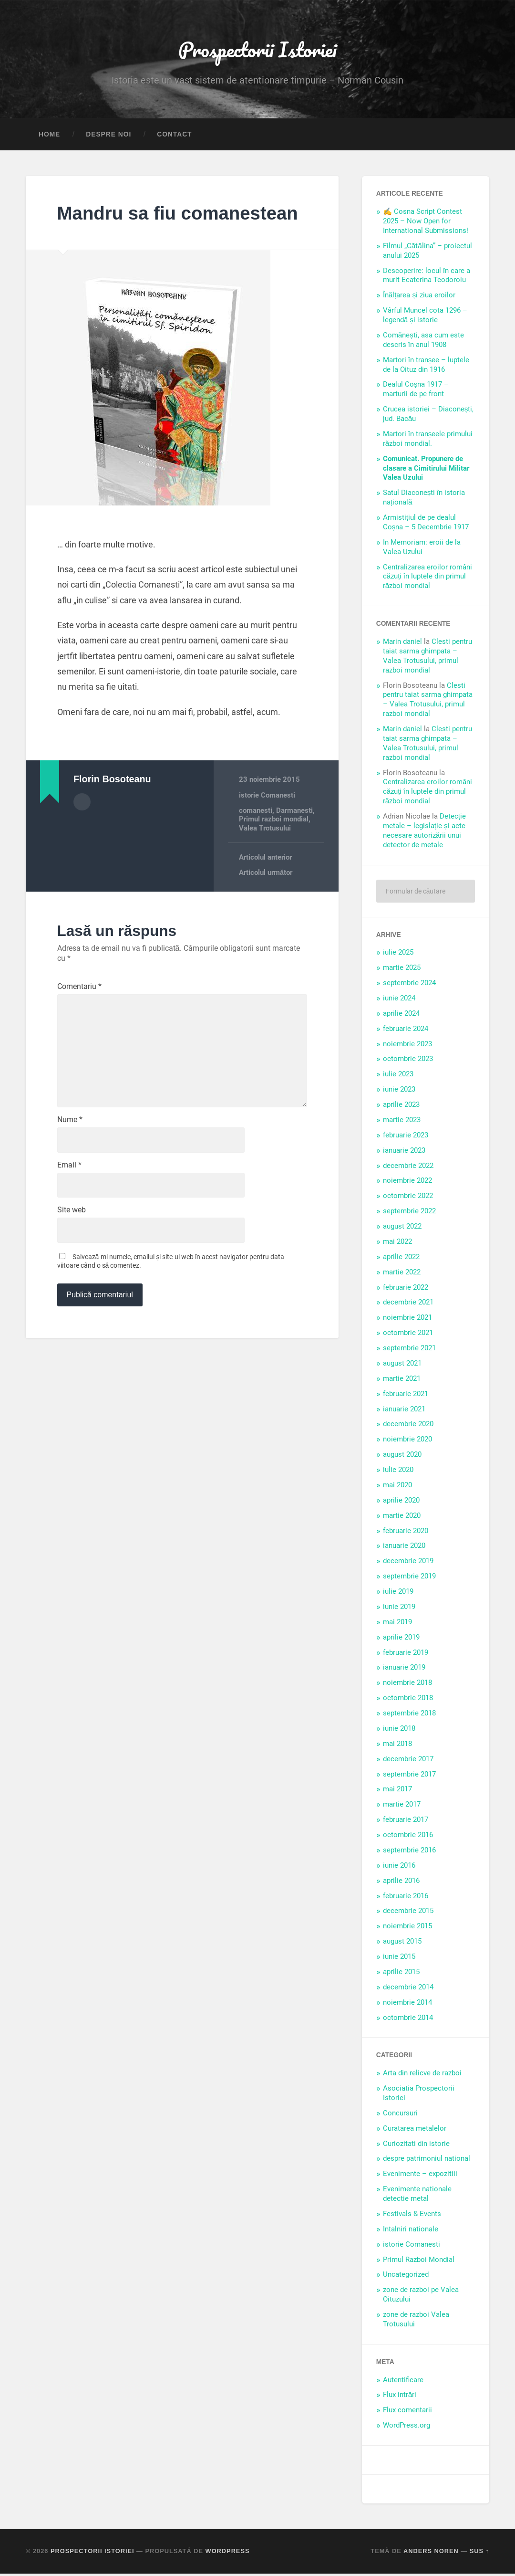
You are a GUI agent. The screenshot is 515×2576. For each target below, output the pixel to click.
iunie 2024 (399, 1000)
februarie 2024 (405, 1031)
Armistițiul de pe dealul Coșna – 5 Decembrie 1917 (426, 524)
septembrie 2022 (409, 1213)
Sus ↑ (479, 2553)
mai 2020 (397, 1487)
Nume (69, 1152)
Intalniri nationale (410, 2231)
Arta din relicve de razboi (422, 2075)
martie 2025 (402, 970)
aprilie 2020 (401, 1502)
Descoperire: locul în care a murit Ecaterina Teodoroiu (426, 278)
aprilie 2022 (401, 1259)
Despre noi (108, 136)
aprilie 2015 (401, 1974)
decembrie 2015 (408, 1913)
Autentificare (403, 2382)
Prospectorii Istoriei (257, 50)
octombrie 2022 (408, 1198)
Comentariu (79, 1012)
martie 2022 (402, 1274)
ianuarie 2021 (404, 1411)
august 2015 (402, 1943)
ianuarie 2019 (404, 1670)
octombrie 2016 (408, 1837)
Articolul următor (266, 898)
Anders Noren (431, 2553)
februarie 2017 (405, 1822)
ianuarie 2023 (404, 1152)
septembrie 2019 (409, 1578)
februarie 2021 (405, 1396)
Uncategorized (406, 2277)
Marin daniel (402, 644)
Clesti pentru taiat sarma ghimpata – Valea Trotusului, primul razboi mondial (427, 658)
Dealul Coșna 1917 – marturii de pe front (416, 392)
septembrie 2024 (409, 985)
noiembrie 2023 (407, 1046)
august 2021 (402, 1365)
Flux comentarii (407, 2412)
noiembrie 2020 (407, 1442)
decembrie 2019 (408, 1563)
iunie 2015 (399, 1959)
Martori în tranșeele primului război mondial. (428, 441)
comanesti (255, 836)
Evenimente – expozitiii (420, 2176)
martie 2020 (402, 1518)
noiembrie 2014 (407, 2004)
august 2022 (402, 1228)
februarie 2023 (405, 1137)
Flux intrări (400, 2397)
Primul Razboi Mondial (418, 2262)
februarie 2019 (405, 1655)
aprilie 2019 (401, 1639)
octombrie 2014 (408, 2020)
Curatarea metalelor (414, 2130)
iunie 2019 (399, 1609)
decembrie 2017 (408, 1761)
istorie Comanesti (267, 821)
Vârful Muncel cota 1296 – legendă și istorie (425, 318)
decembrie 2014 (408, 1989)
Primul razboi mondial (274, 845)
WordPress (228, 2553)
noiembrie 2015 (407, 1928)
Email (69, 1198)
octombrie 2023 (408, 1061)
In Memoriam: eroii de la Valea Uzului (422, 549)
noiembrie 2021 (407, 1320)
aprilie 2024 (401, 1015)
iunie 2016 (399, 1867)
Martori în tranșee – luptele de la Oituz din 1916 (426, 367)
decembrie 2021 (408, 1305)
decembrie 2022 (408, 1168)
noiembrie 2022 (407, 1183)
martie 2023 (402, 1122)
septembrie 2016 (409, 1852)
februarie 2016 (405, 1898)
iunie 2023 (399, 1091)
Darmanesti (294, 836)
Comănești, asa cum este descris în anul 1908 (423, 342)
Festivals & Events (412, 2216)
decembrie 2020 (408, 1426)
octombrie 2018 (408, 1700)
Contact (174, 136)
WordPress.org (406, 2427)
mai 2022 (397, 1244)
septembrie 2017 (409, 1776)
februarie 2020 (405, 1533)
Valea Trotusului (265, 854)
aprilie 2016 (401, 1883)
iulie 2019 (398, 1593)
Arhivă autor (82, 827)
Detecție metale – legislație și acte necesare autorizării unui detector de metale (424, 833)
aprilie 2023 (401, 1107)
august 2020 (402, 1456)
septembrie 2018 (409, 1715)
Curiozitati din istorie (416, 2146)
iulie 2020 (398, 1472)
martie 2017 (402, 1807)
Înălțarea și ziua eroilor (419, 298)
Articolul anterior (265, 883)
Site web (71, 1244)
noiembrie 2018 (407, 1685)
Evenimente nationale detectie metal (417, 2196)
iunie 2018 (399, 1730)
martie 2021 (402, 1381)
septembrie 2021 (409, 1350)
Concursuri (400, 2115)
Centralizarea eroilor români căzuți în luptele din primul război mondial (427, 579)
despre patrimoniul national (426, 2161)
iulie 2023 (398, 1076)
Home (49, 136)
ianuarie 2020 (404, 1548)
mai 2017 (397, 1791)
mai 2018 (397, 1746)
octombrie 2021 (408, 1335)
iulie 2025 (398, 955)
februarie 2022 (405, 1289)
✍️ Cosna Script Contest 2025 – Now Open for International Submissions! (425, 224)
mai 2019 (397, 1624)
